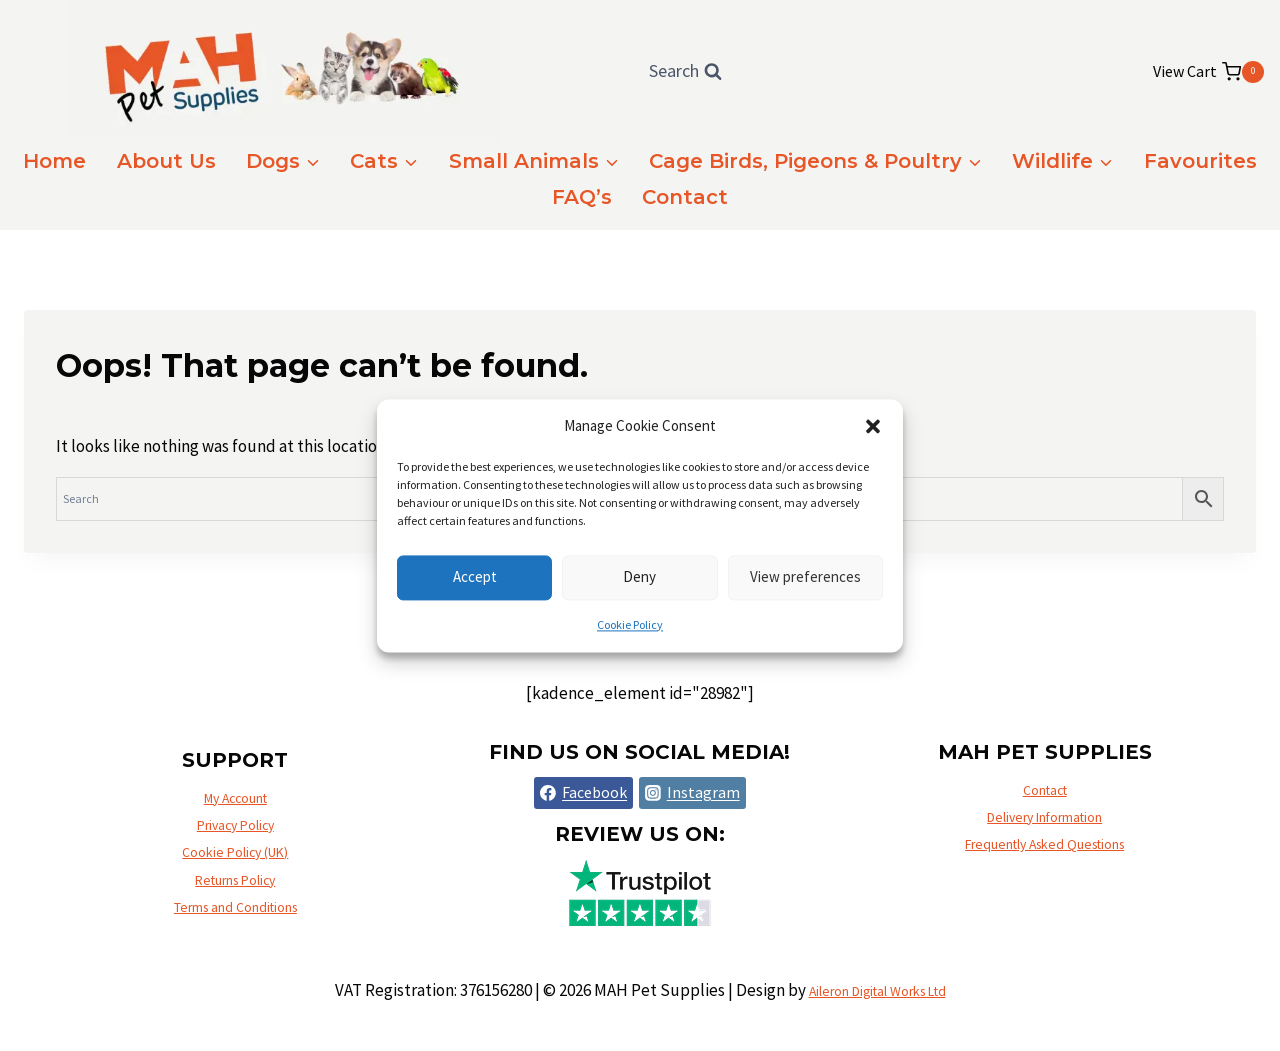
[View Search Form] (685, 71)
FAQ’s (582, 197)
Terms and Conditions (235, 913)
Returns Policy (235, 879)
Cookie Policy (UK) (235, 845)
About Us (166, 161)
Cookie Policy (630, 624)
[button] (873, 426)
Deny (639, 576)
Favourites (1200, 161)
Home (54, 161)
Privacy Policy (235, 811)
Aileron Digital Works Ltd (877, 990)
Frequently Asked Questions (1044, 845)
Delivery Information (1044, 811)
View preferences (805, 576)
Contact (685, 197)
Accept (475, 576)
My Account (235, 777)
